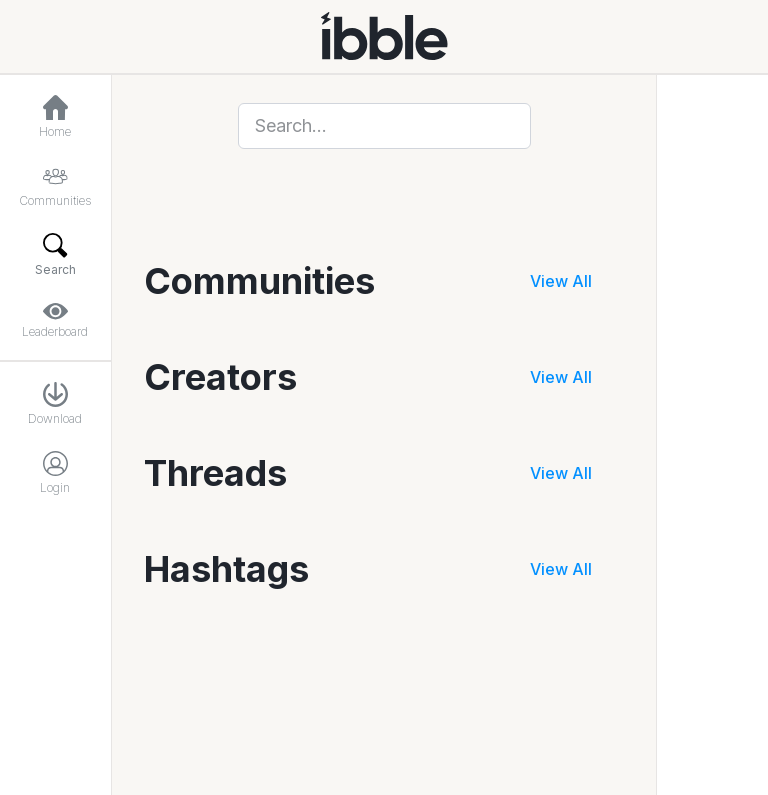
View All (561, 281)
